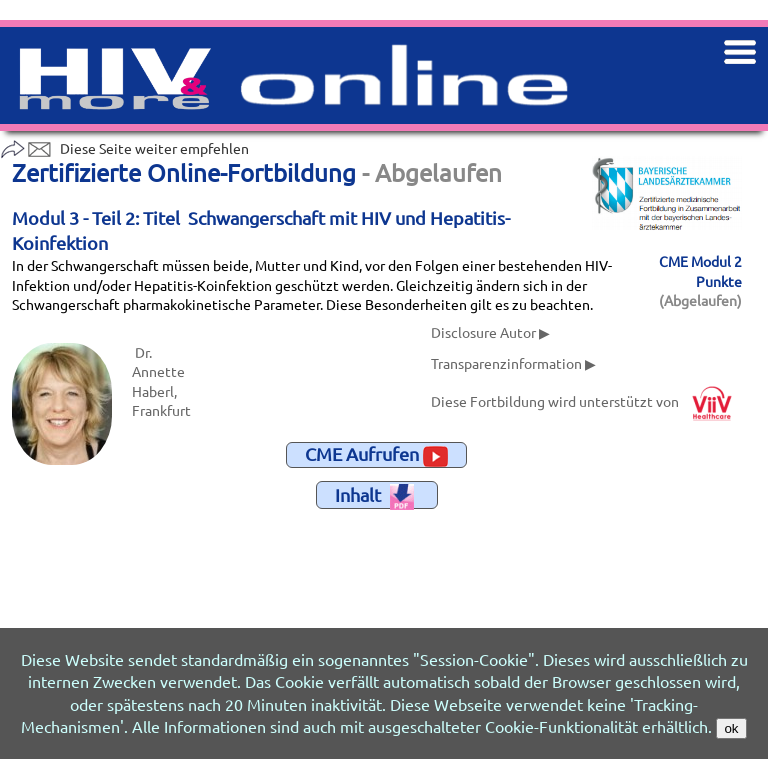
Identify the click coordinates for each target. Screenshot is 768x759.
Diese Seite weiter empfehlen (124, 148)
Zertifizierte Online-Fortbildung (184, 172)
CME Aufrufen (376, 455)
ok (731, 728)
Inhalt (374, 496)
